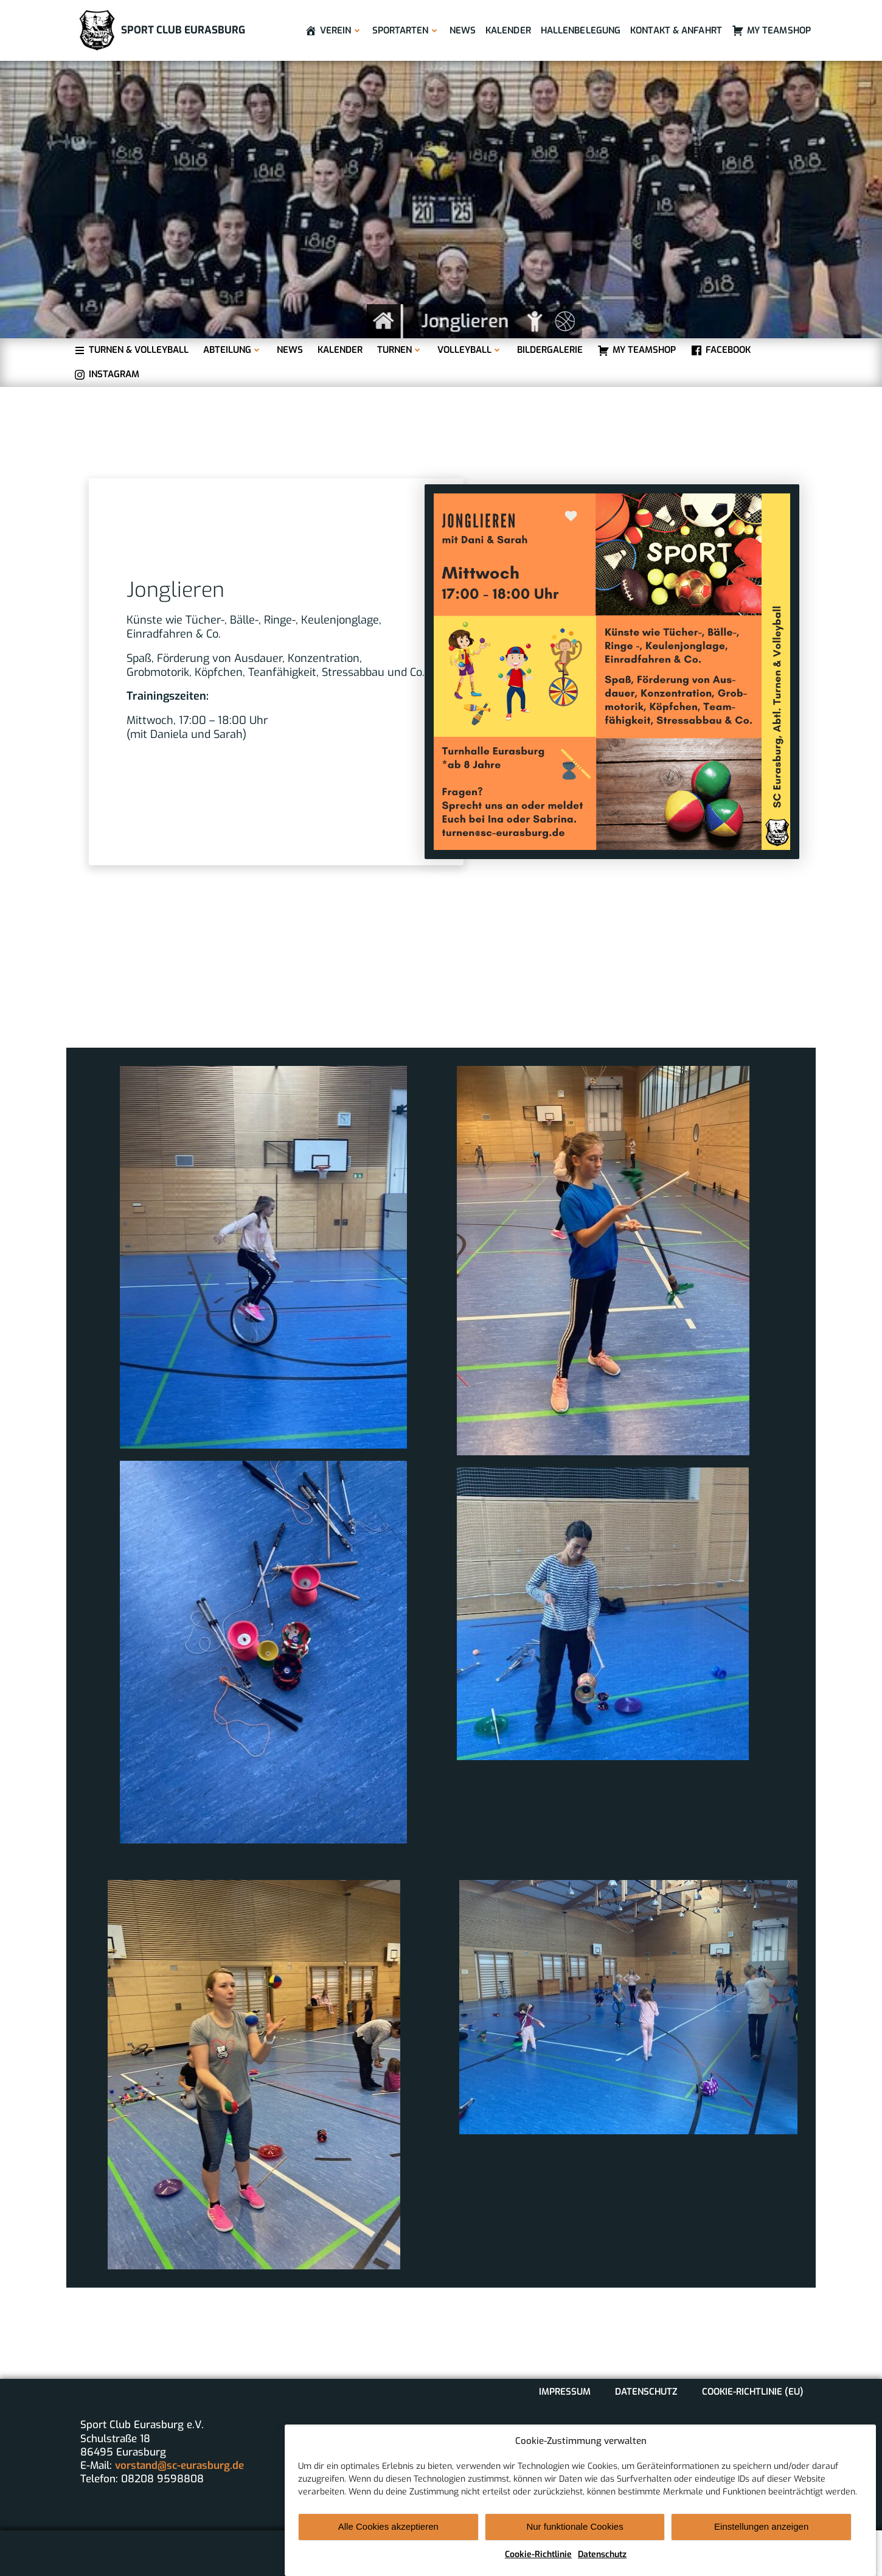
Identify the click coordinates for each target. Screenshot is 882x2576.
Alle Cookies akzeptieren (388, 2552)
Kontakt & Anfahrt (676, 30)
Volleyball (469, 350)
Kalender (508, 30)
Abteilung (232, 350)
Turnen (400, 350)
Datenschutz (646, 2392)
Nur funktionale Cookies (574, 2552)
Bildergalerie (550, 350)
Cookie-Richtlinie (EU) (753, 2392)
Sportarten (406, 30)
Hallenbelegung (580, 30)
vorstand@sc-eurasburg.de (179, 2466)
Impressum (565, 2392)
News (463, 30)
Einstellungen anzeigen (761, 2552)
